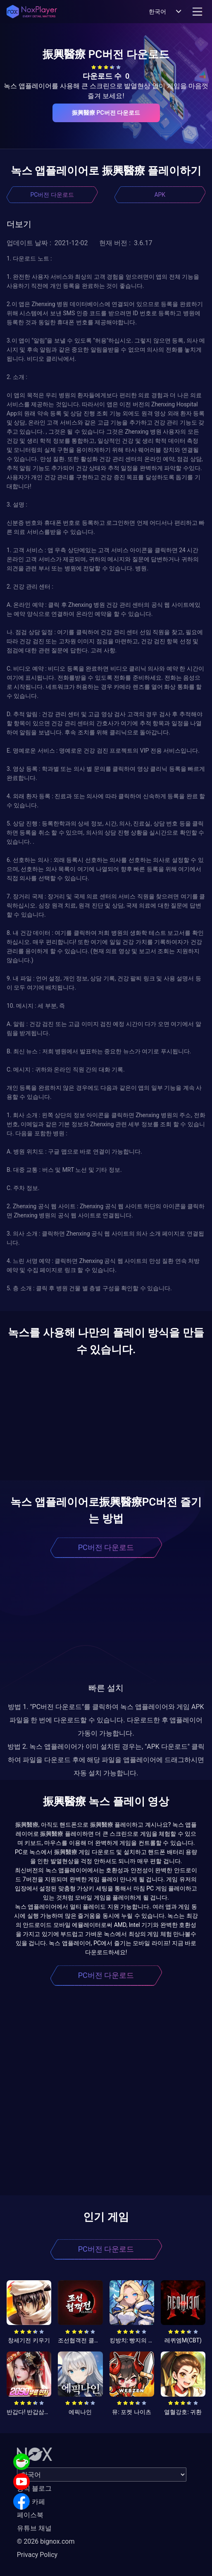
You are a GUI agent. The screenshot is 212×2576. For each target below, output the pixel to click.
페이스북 (30, 2515)
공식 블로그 (34, 2488)
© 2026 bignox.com (46, 2541)
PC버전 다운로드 (52, 194)
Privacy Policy (37, 2555)
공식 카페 (31, 2502)
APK (159, 194)
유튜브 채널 (34, 2528)
